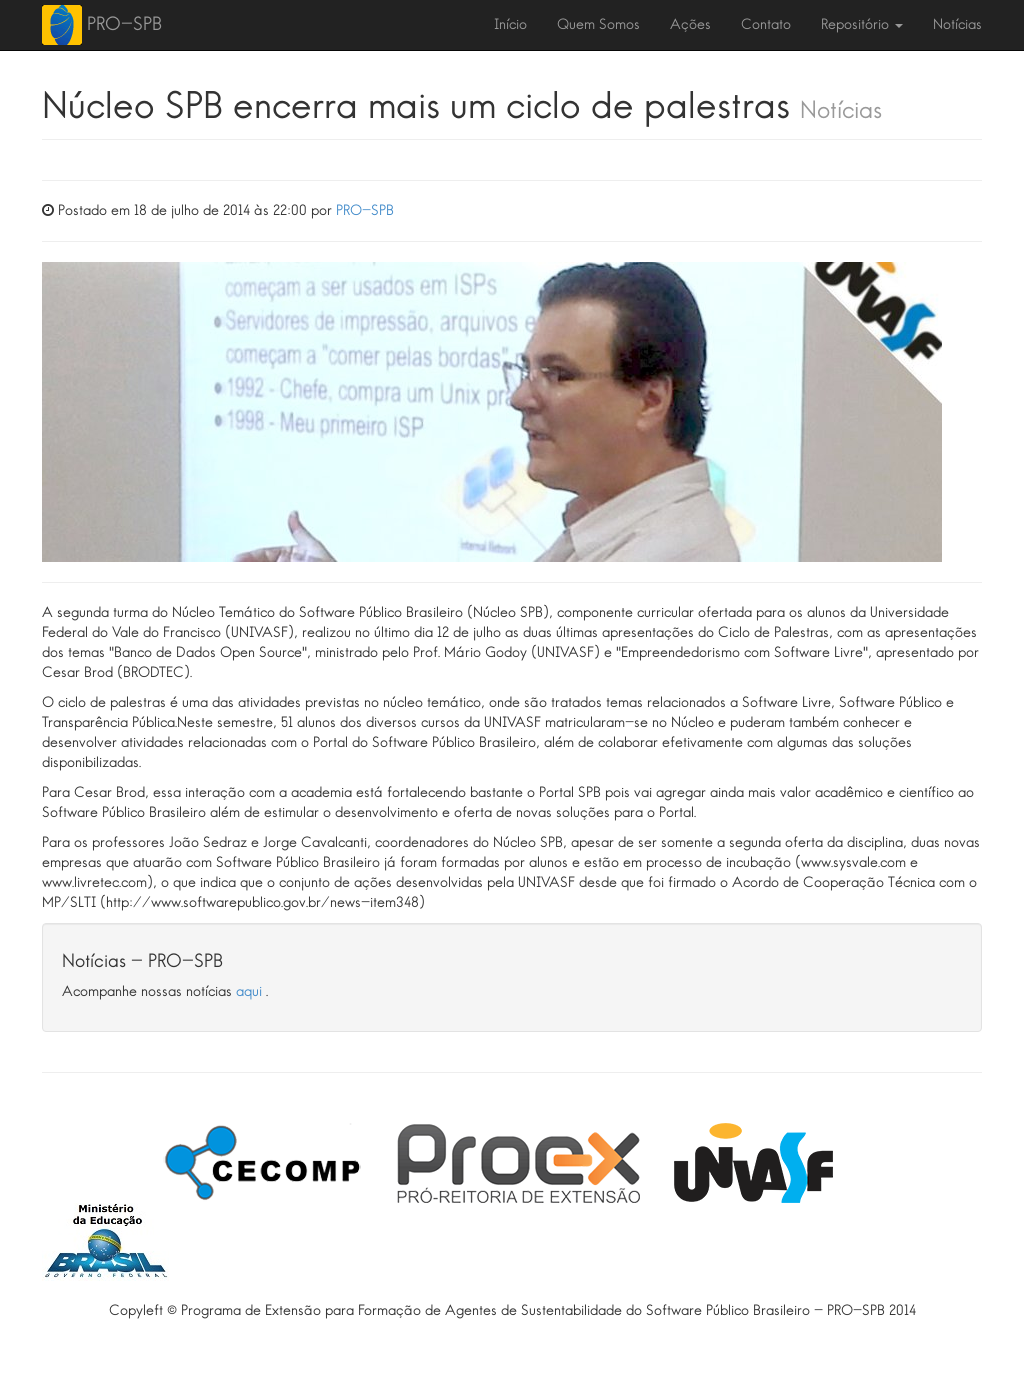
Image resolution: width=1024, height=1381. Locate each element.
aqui (251, 992)
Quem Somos (598, 25)
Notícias (957, 25)
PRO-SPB (124, 23)
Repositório (862, 25)
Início (510, 25)
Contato (766, 25)
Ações (690, 25)
